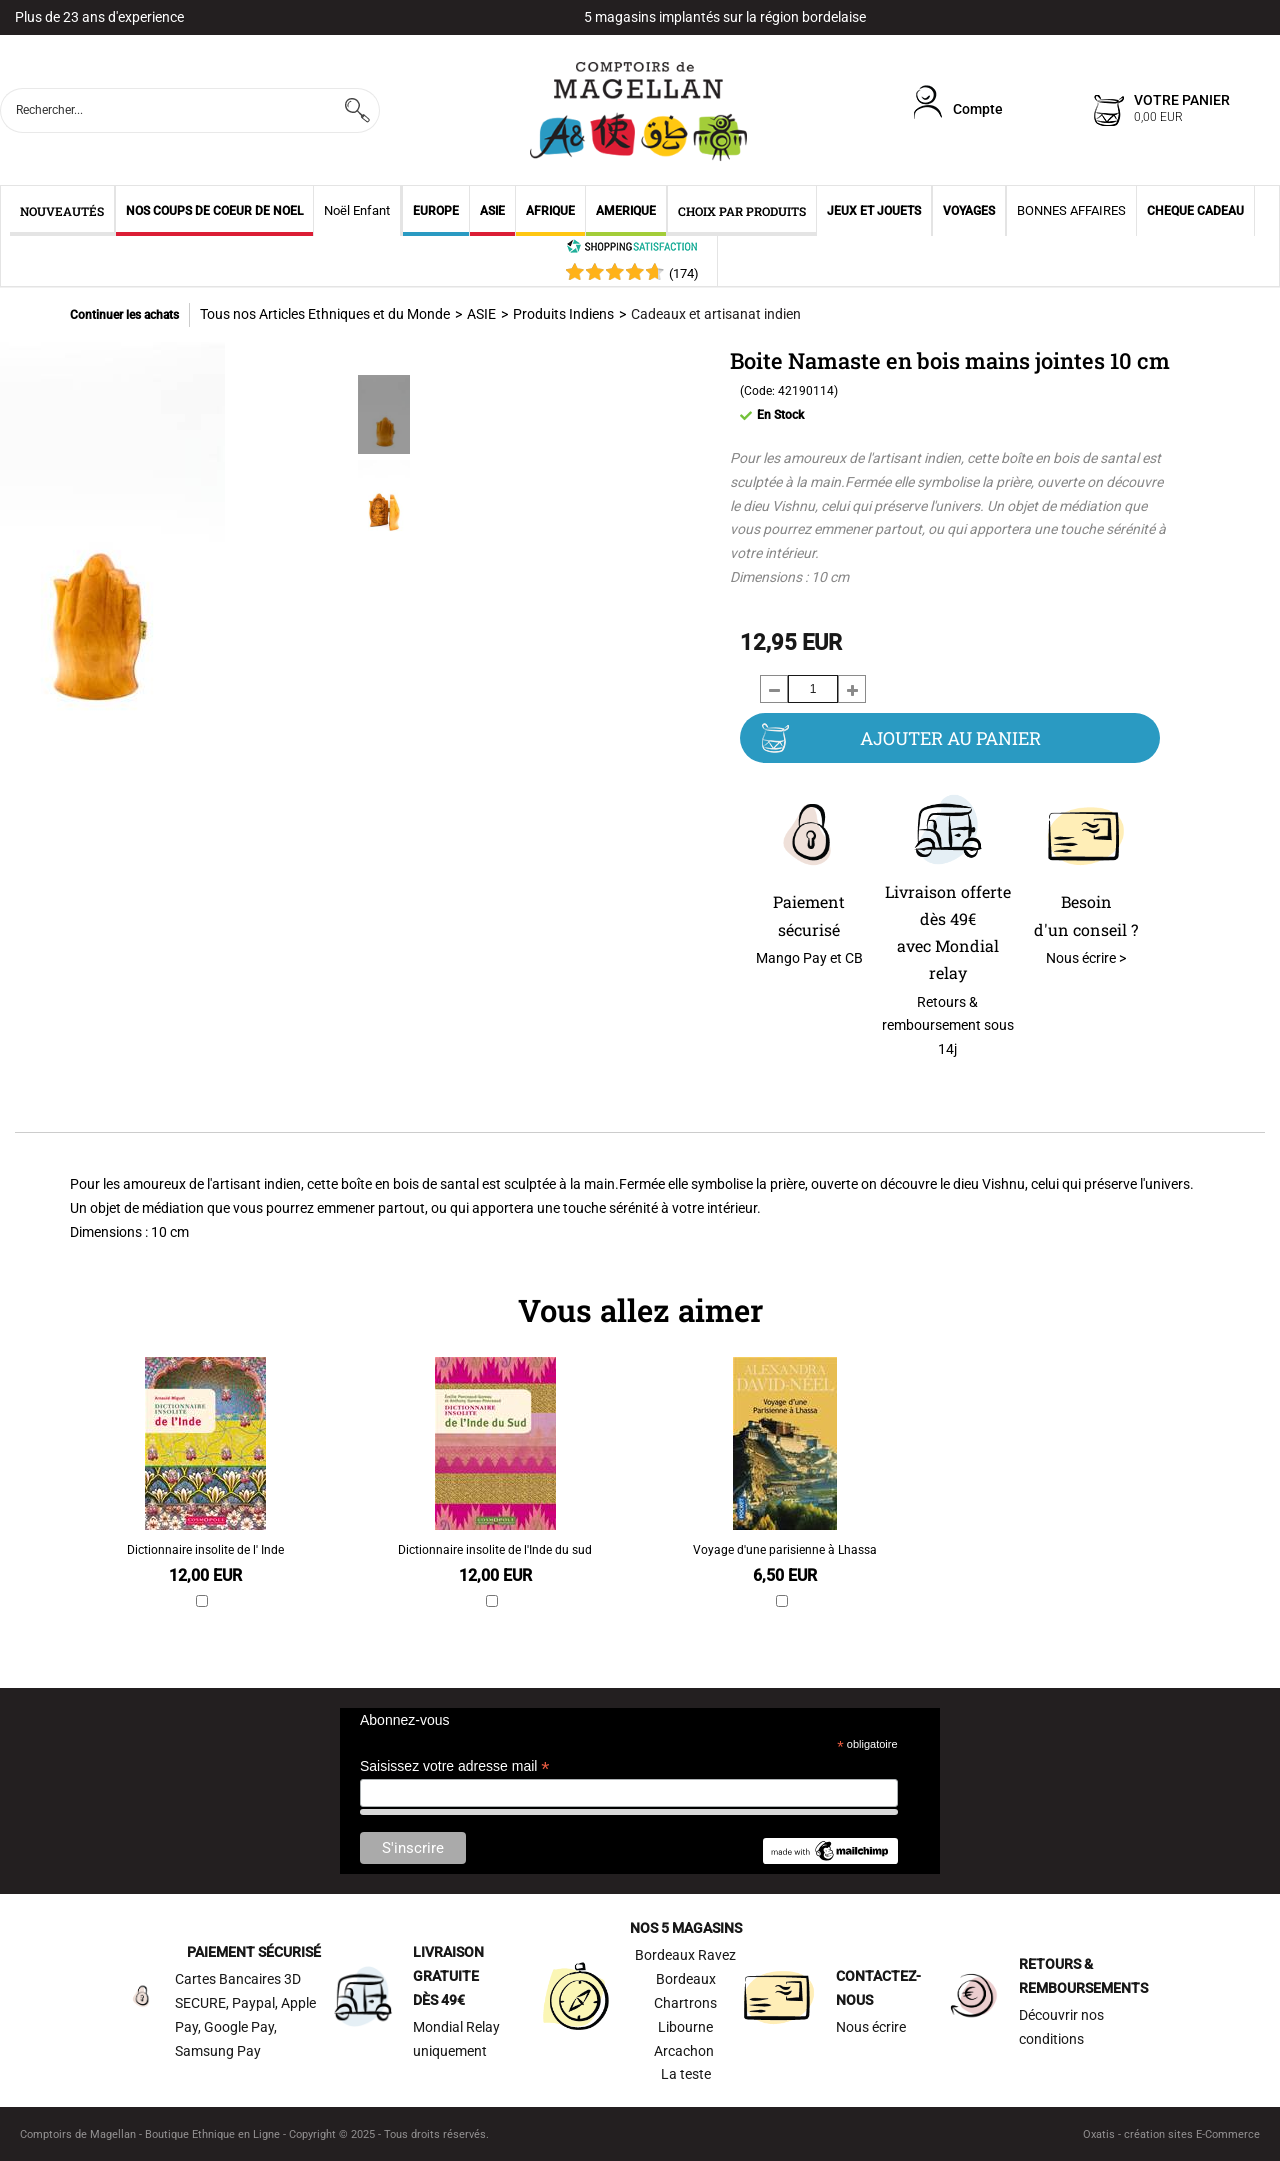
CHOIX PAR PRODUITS (742, 211)
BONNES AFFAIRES (1071, 210)
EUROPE (436, 211)
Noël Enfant (357, 210)
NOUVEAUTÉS (62, 211)
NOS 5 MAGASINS (686, 1928)
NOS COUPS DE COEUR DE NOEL (214, 211)
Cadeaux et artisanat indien (716, 314)
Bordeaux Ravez (685, 1955)
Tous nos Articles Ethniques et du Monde (325, 314)
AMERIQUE (626, 211)
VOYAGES (969, 211)
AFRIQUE (550, 211)
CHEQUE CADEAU (1195, 211)
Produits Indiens (563, 314)
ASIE (492, 211)
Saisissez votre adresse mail (454, 1766)
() (684, 273)
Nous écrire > (1086, 958)
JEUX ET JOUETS (874, 211)
